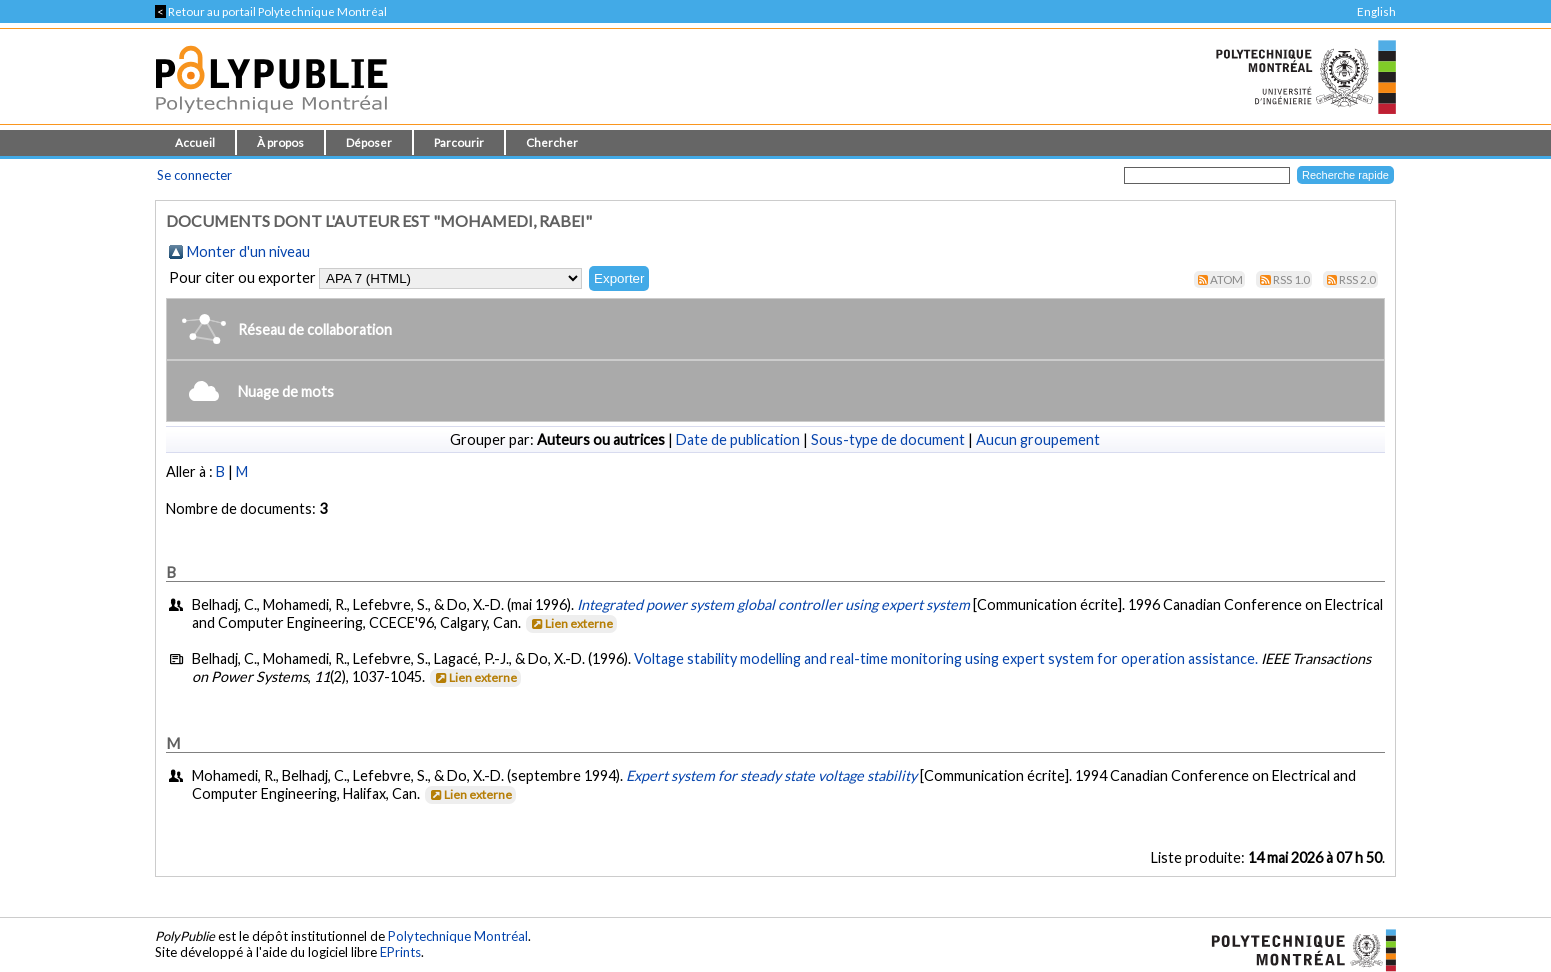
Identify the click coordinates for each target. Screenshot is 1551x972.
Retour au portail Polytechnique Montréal (271, 11)
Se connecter (194, 175)
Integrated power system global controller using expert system (773, 604)
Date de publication (738, 439)
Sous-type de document (888, 439)
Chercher (552, 142)
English (1376, 11)
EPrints (400, 952)
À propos (280, 142)
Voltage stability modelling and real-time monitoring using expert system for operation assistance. (946, 658)
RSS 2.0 (1357, 279)
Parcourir (459, 142)
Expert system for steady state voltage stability (771, 775)
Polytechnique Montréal (458, 936)
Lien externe (570, 623)
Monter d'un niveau (248, 251)
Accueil (195, 142)
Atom (1226, 279)
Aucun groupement (1038, 439)
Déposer (369, 142)
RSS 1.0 (1291, 279)
